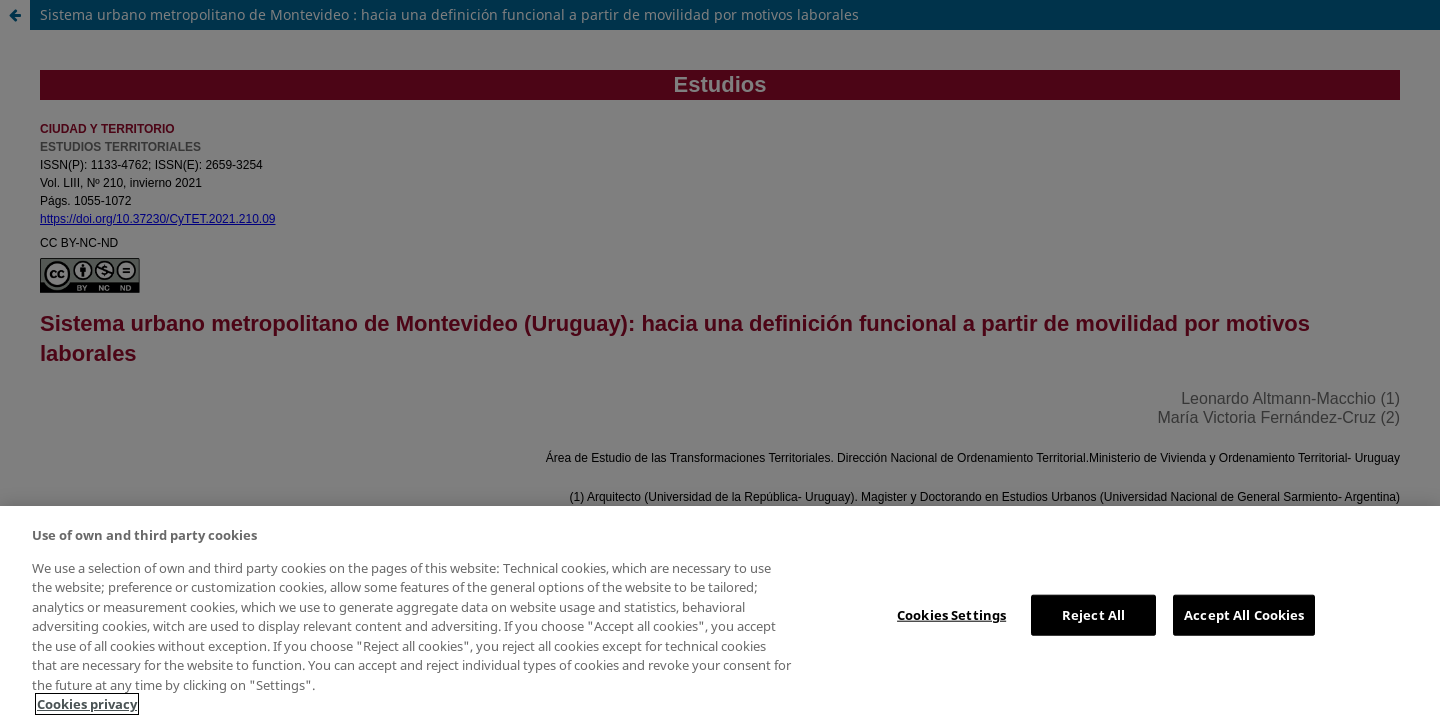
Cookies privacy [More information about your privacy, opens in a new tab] (87, 704)
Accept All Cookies (1244, 614)
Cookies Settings (951, 614)
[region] (720, 615)
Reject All (1093, 614)
